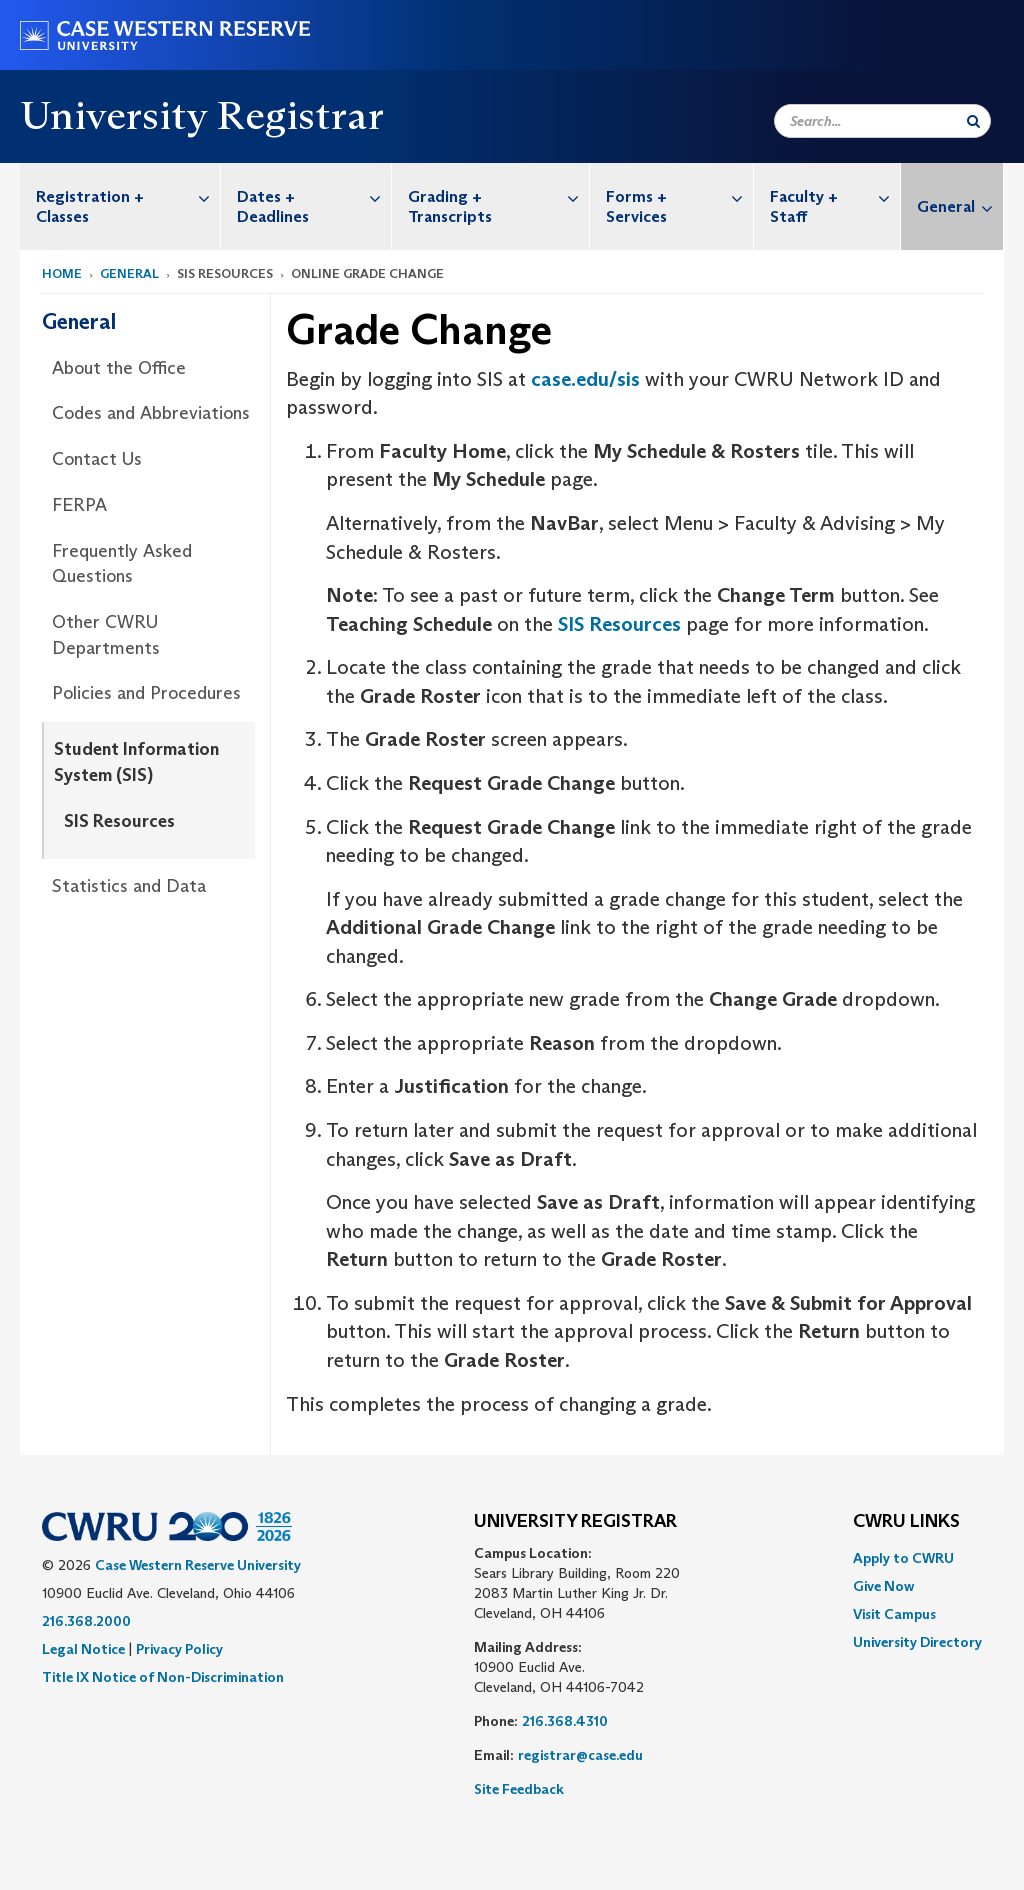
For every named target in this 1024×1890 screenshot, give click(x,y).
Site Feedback (519, 1789)
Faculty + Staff (835, 196)
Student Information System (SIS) (136, 762)
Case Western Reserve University (198, 1565)
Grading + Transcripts (498, 196)
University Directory (917, 1642)
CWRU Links (906, 1522)
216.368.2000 (86, 1621)
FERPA (79, 505)
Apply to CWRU (903, 1558)
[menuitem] (120, 206)
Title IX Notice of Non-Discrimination (163, 1677)
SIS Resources (119, 821)
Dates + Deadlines (314, 196)
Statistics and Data (129, 886)
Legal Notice (83, 1649)
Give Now (883, 1586)
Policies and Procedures (146, 693)
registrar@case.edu (580, 1755)
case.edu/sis (585, 379)
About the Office (119, 368)
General (960, 206)
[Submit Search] (973, 121)
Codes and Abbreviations (151, 413)
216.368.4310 (565, 1721)
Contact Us (97, 459)
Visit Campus (894, 1614)
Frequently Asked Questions (122, 564)
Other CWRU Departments (106, 635)
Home (62, 273)
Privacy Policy (179, 1649)
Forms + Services (679, 196)
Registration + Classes (128, 196)
